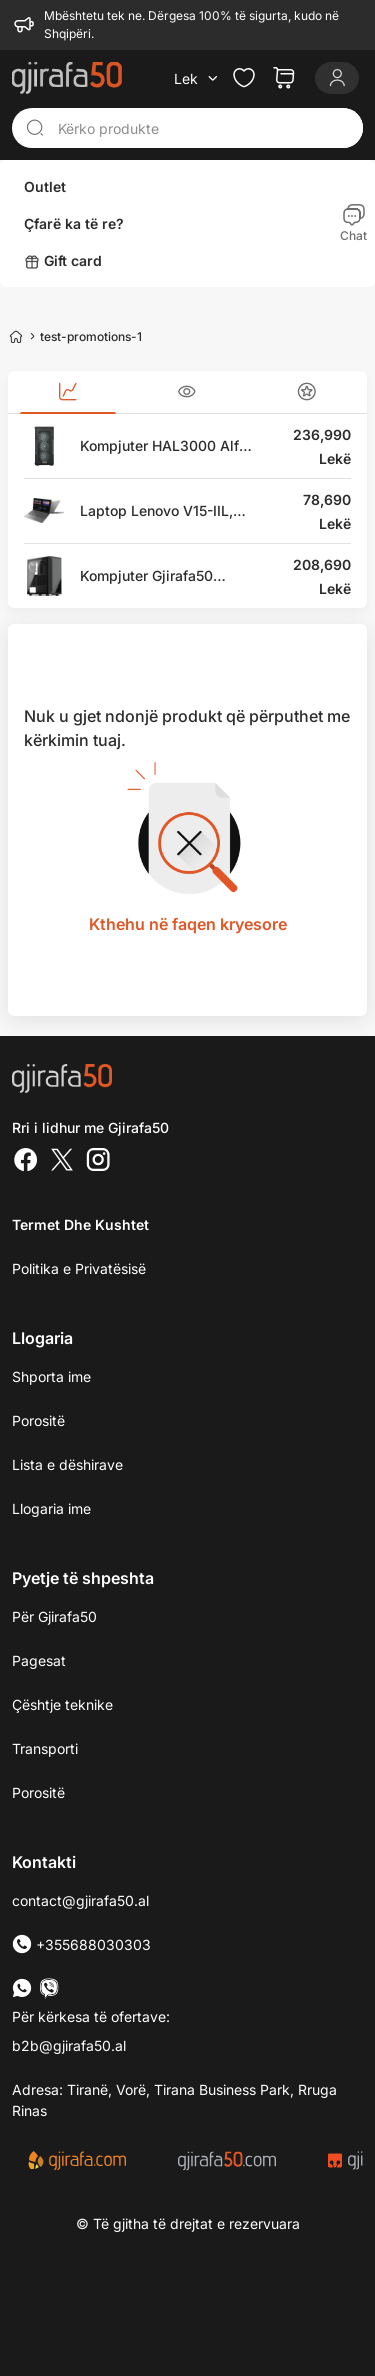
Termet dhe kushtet (80, 1224)
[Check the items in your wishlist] (244, 78)
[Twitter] (62, 1162)
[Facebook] (26, 1162)
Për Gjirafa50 (54, 1616)
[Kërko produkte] (204, 128)
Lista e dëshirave (67, 1464)
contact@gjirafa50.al (80, 1900)
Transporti (45, 1748)
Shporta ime (51, 1376)
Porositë (38, 1792)
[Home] (16, 336)
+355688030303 (81, 1944)
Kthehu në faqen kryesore (188, 924)
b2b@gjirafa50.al (69, 2045)
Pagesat (39, 1660)
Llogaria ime (51, 1508)
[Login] (337, 78)
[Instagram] (98, 1162)
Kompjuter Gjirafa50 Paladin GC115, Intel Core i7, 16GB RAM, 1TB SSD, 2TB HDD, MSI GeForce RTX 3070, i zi (163, 576)
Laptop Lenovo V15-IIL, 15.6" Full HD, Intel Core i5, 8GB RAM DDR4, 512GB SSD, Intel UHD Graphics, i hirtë (168, 511)
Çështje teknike (62, 1704)
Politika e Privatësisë (79, 1268)
